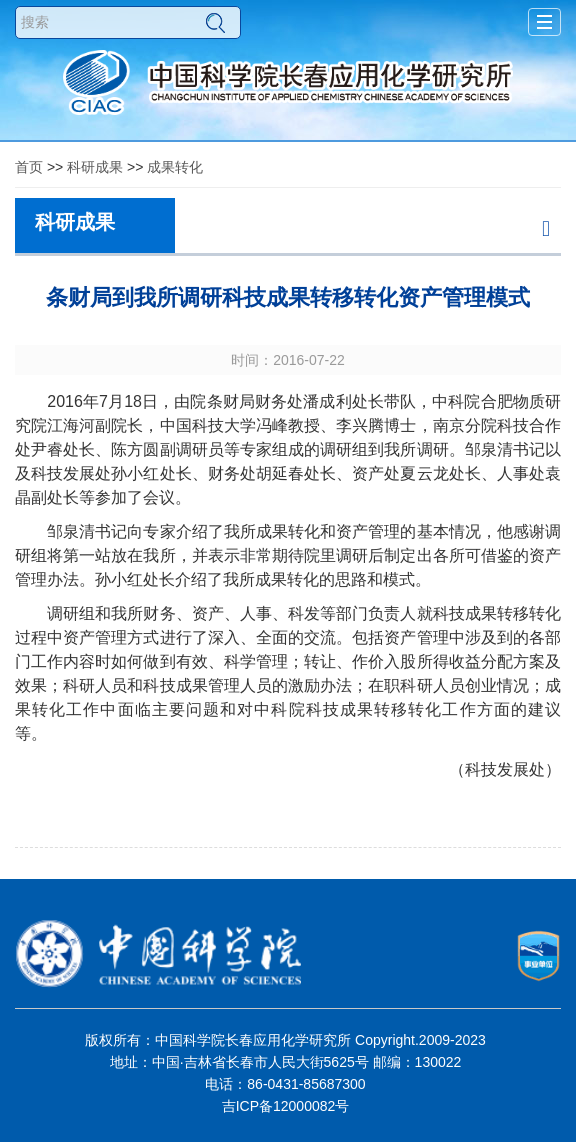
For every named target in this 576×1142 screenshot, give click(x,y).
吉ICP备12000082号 (286, 1106)
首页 (29, 167)
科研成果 (95, 167)
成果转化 (175, 167)
